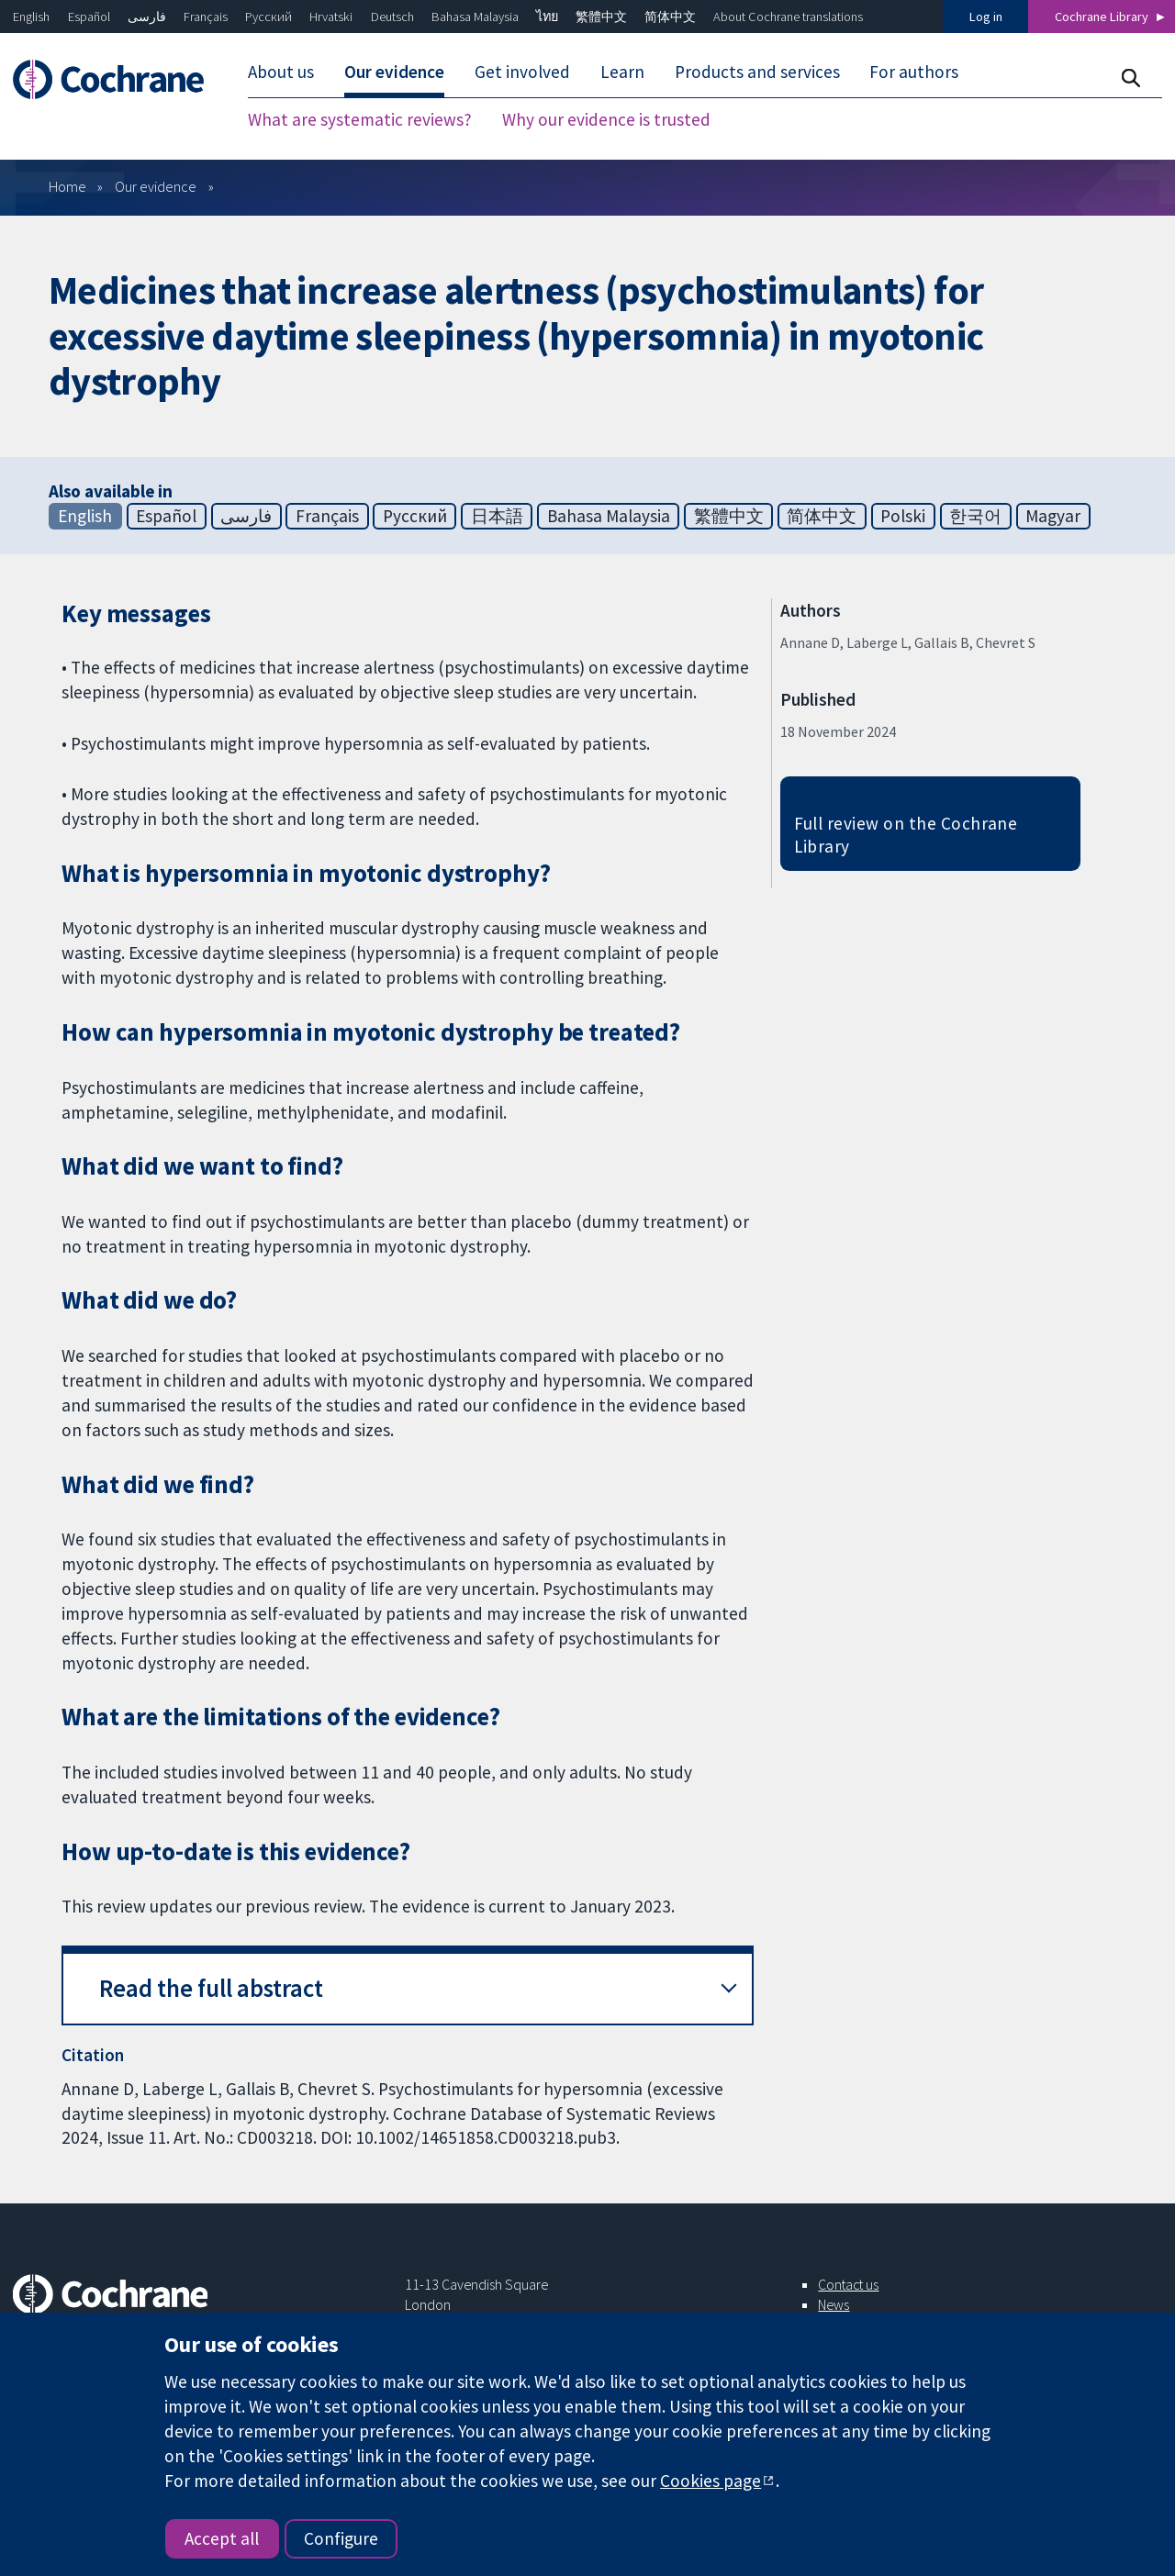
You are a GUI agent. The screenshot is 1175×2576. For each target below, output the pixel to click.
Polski (902, 516)
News (833, 2304)
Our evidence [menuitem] (394, 72)
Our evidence (155, 186)
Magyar (1052, 516)
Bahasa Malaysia (475, 16)
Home (67, 186)
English (31, 16)
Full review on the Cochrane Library (906, 834)
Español (89, 16)
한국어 (975, 516)
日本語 (497, 516)
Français (206, 16)
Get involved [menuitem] (522, 72)
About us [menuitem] (281, 72)
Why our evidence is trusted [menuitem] (606, 119)
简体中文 (670, 16)
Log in (985, 16)
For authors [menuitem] (913, 72)
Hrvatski (330, 16)
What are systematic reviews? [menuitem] (360, 119)
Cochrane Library (1101, 16)
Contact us (848, 2284)
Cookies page (710, 2481)
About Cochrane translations (788, 16)
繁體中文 (601, 16)
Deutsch (392, 16)
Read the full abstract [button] (211, 1988)
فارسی (147, 16)
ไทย (547, 16)
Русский (268, 16)
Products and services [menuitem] (757, 72)
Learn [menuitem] (622, 72)
